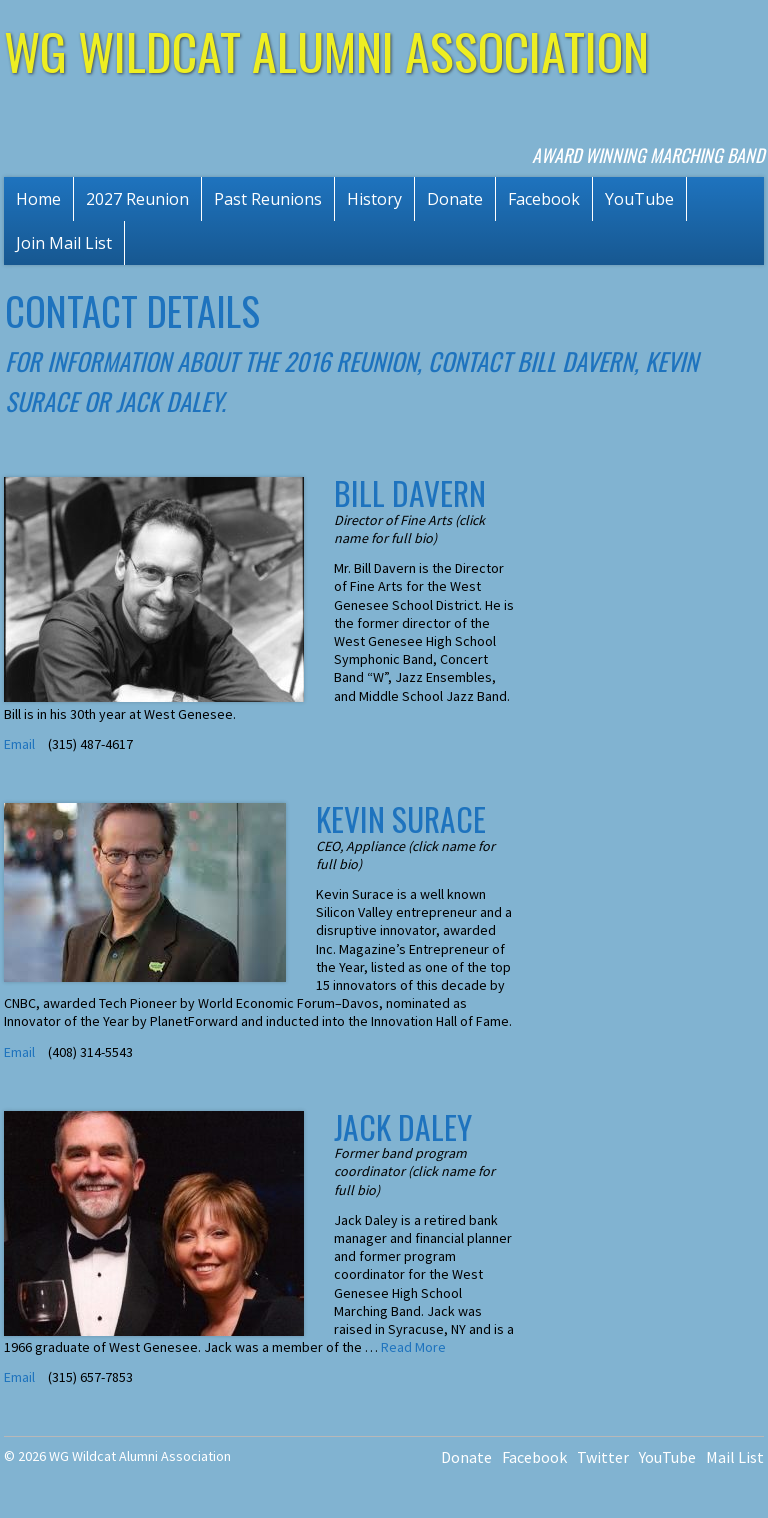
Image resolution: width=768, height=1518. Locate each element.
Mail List (735, 1457)
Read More (413, 1347)
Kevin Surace (401, 818)
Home (38, 199)
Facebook (544, 199)
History (374, 199)
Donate (455, 199)
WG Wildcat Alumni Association (326, 50)
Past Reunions (268, 199)
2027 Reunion (137, 199)
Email (21, 744)
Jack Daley (403, 1126)
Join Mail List (64, 243)
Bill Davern (410, 492)
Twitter (603, 1457)
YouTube (639, 199)
